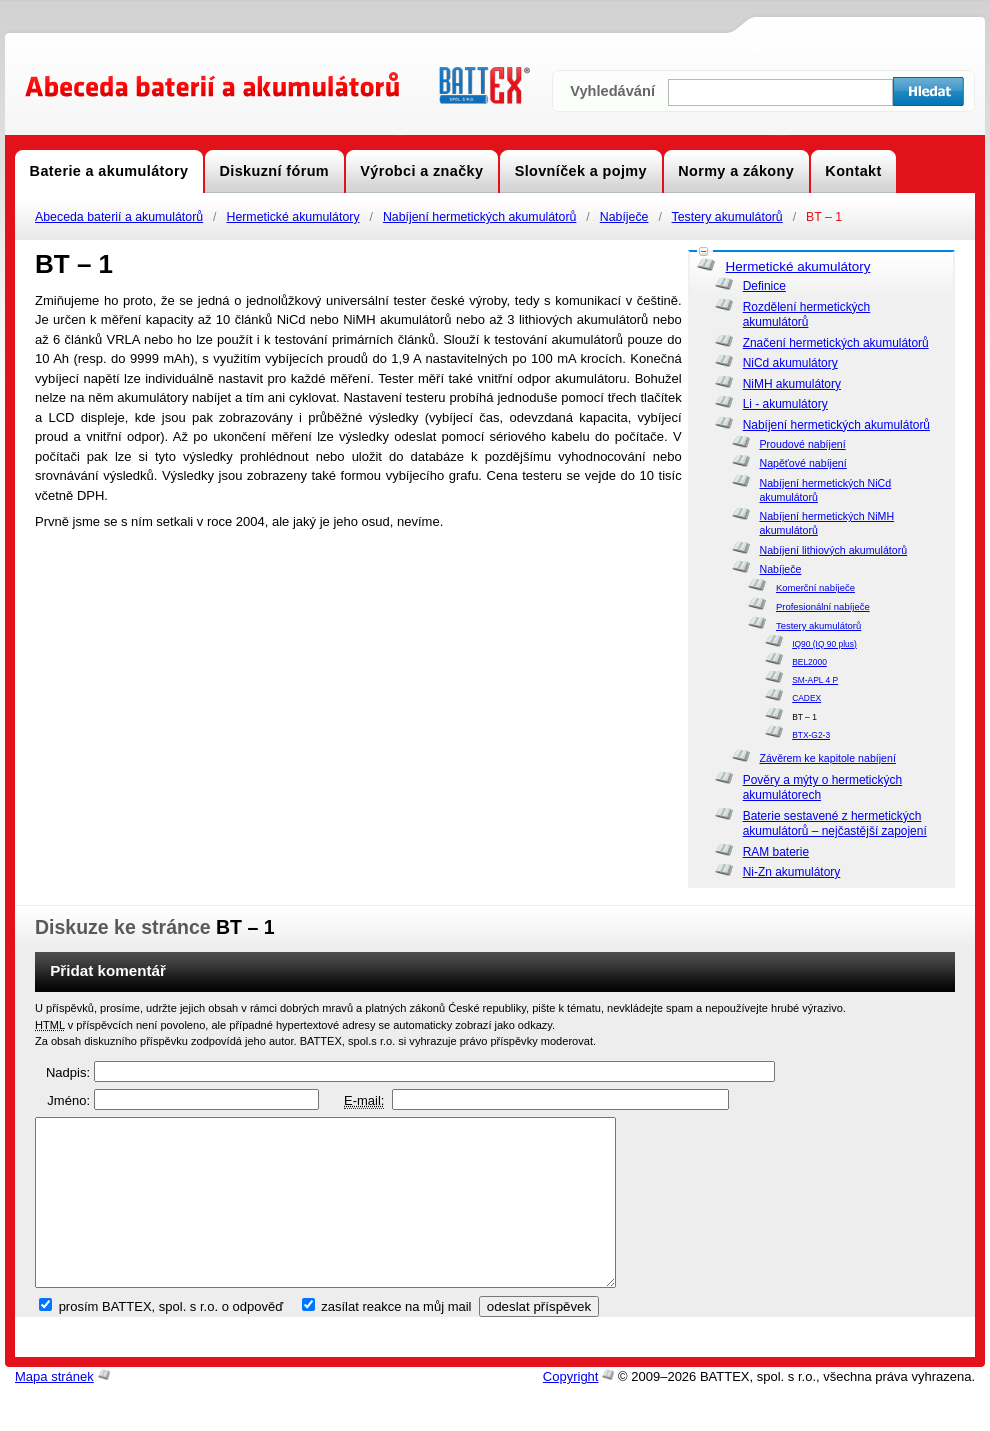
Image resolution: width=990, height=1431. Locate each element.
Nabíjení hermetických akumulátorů (479, 217)
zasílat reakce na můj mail (396, 1340)
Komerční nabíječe (815, 587)
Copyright (571, 1410)
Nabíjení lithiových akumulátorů (833, 550)
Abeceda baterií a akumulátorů (119, 217)
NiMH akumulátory (792, 384)
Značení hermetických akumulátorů (836, 343)
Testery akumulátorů (727, 217)
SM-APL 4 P (815, 680)
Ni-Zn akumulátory (792, 872)
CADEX (806, 698)
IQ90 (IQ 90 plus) (824, 644)
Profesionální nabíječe (823, 606)
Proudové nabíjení (802, 444)
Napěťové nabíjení (802, 463)
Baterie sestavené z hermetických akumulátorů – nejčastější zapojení (835, 824)
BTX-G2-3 (811, 735)
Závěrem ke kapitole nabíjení (827, 758)
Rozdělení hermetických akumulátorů (807, 315)
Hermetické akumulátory (292, 217)
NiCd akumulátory (790, 363)
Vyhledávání (612, 91)
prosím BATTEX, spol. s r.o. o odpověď (171, 1340)
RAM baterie (776, 852)
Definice (764, 286)
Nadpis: (68, 1072)
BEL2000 (809, 662)
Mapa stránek (54, 1410)
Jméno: (68, 1100)
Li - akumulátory (785, 404)
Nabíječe (624, 217)
